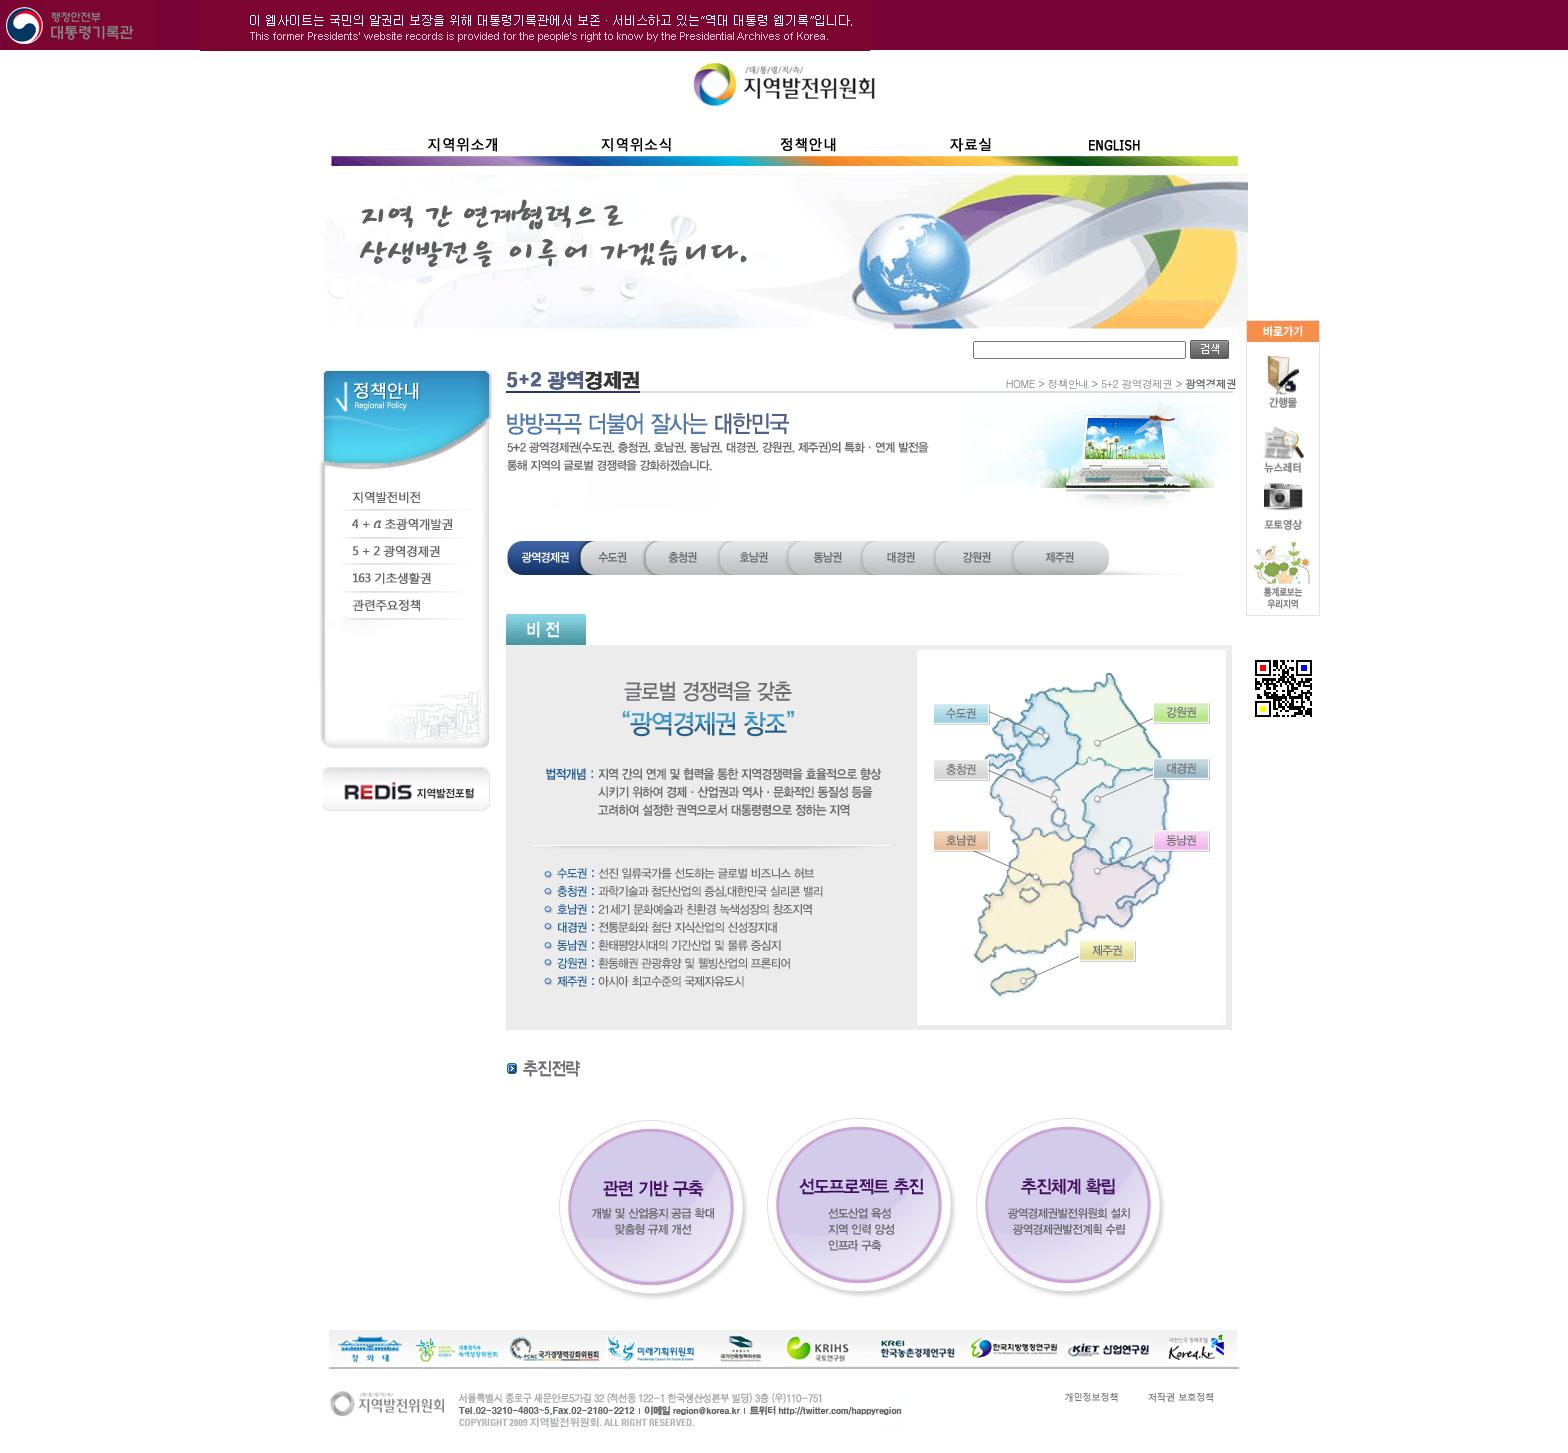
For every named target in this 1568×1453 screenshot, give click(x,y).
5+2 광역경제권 (1137, 383)
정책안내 (1068, 383)
